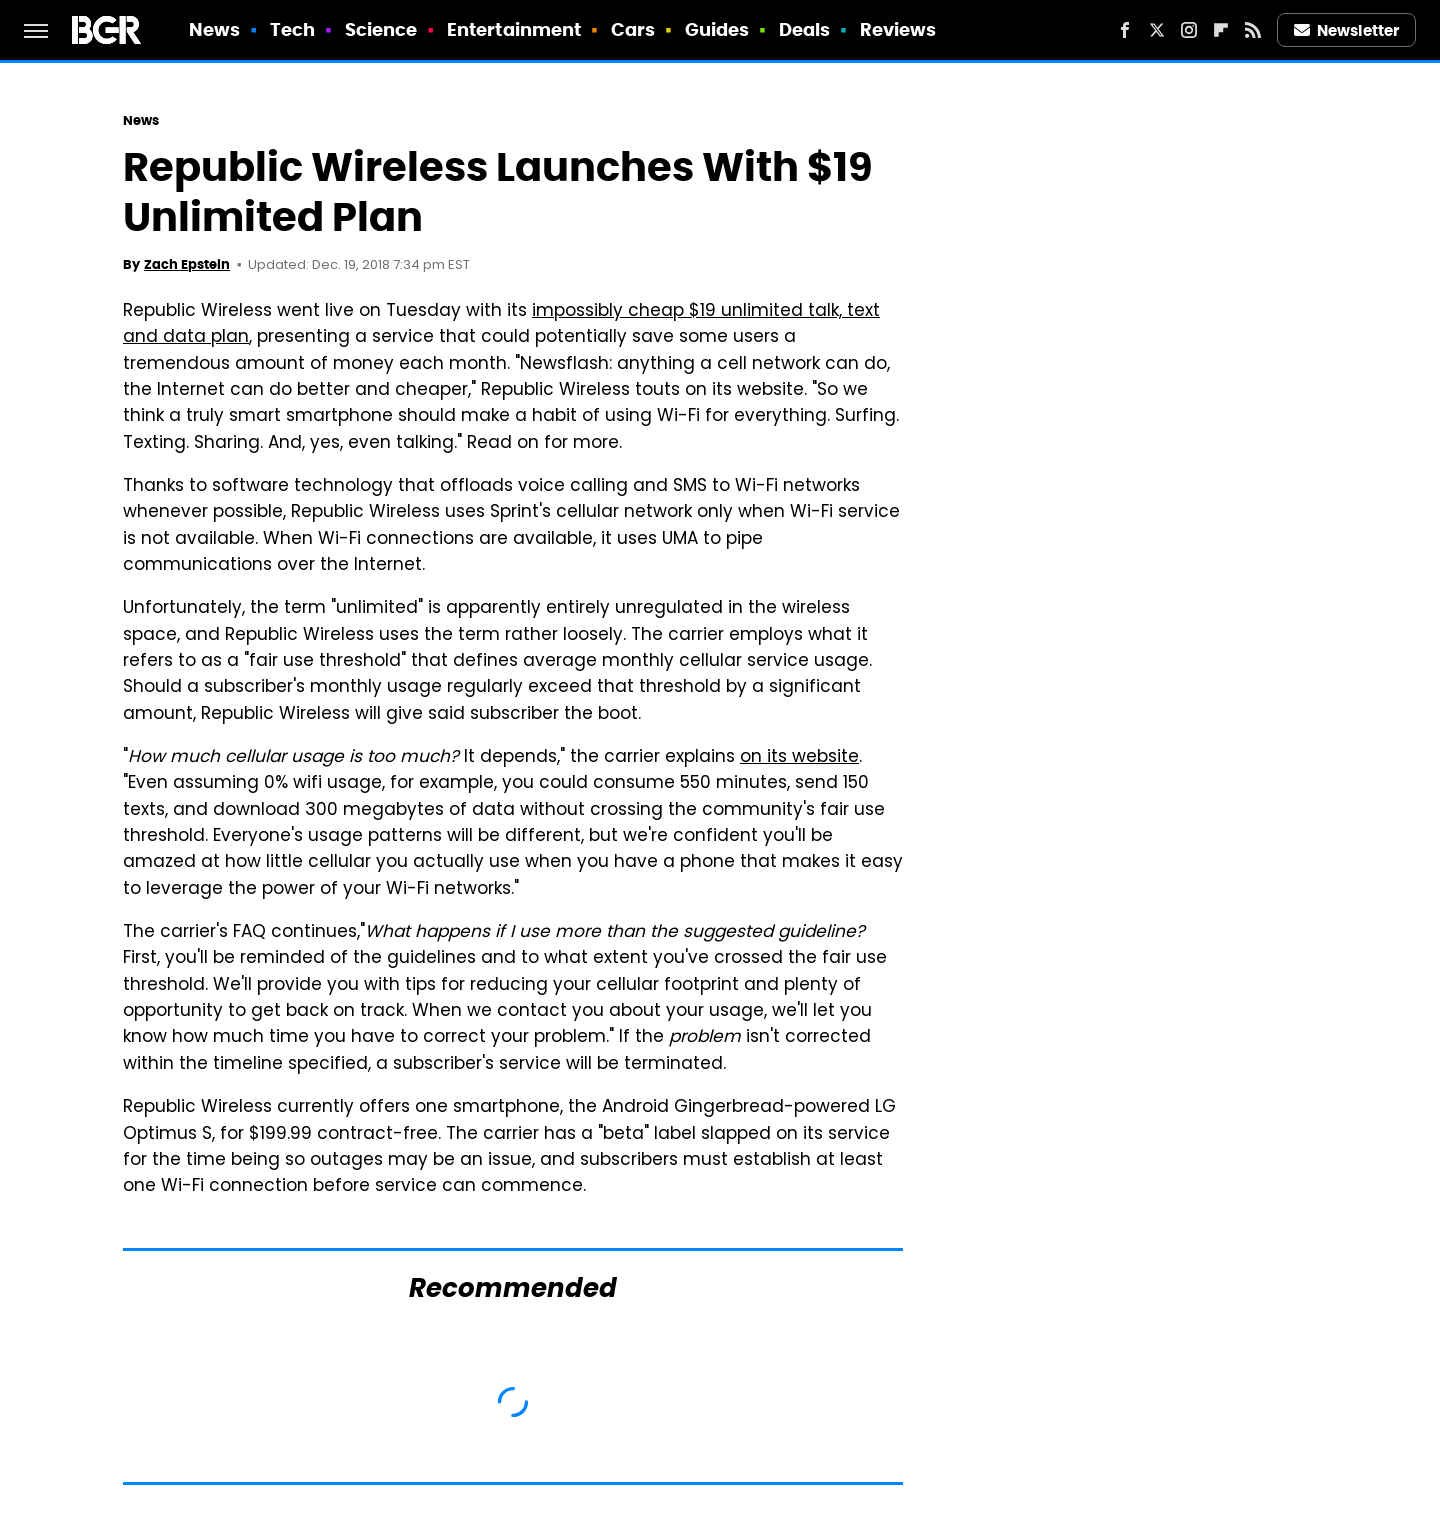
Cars (633, 29)
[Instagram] (1189, 30)
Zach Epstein (187, 264)
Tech (292, 29)
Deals (805, 29)
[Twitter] (1157, 30)
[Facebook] (1125, 30)
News (214, 29)
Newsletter (1347, 30)
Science (381, 29)
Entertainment (514, 29)
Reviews (898, 29)
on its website (799, 758)
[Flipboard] (1221, 30)
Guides (717, 29)
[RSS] (1253, 30)
